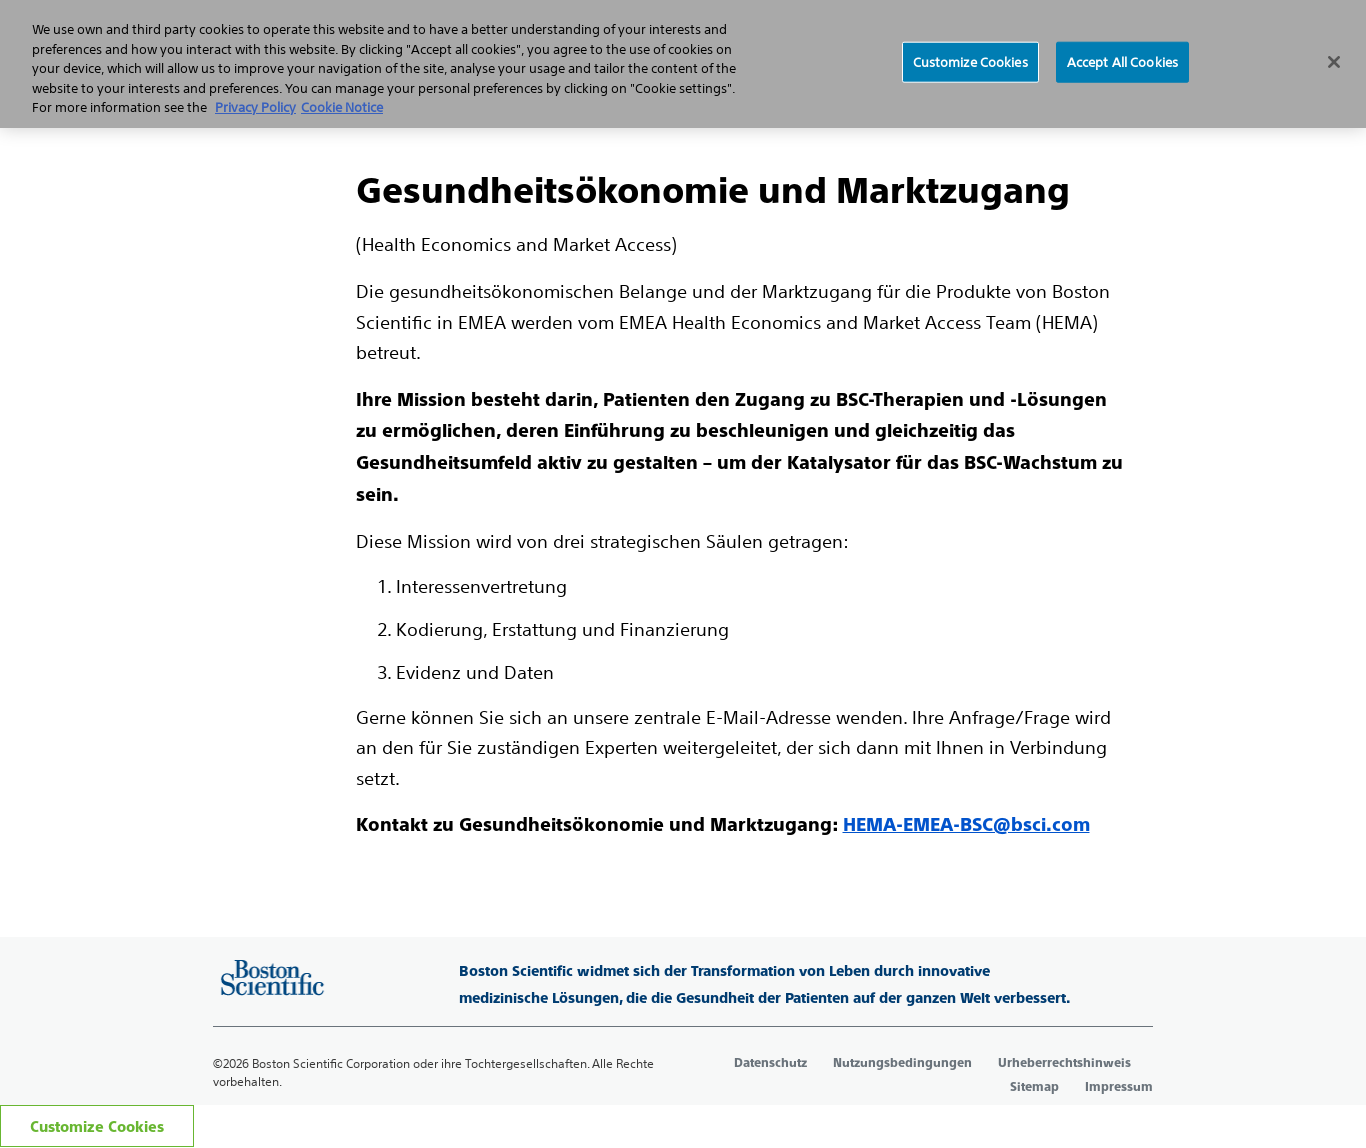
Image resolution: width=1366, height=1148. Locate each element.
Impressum (1119, 1087)
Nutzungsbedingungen (902, 1063)
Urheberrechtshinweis (1064, 1063)
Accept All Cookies (1122, 61)
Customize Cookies (97, 1126)
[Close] (1334, 62)
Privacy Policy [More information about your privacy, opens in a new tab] (255, 107)
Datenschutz (770, 1063)
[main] (683, 480)
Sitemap (1034, 1087)
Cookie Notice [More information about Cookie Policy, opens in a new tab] (342, 107)
